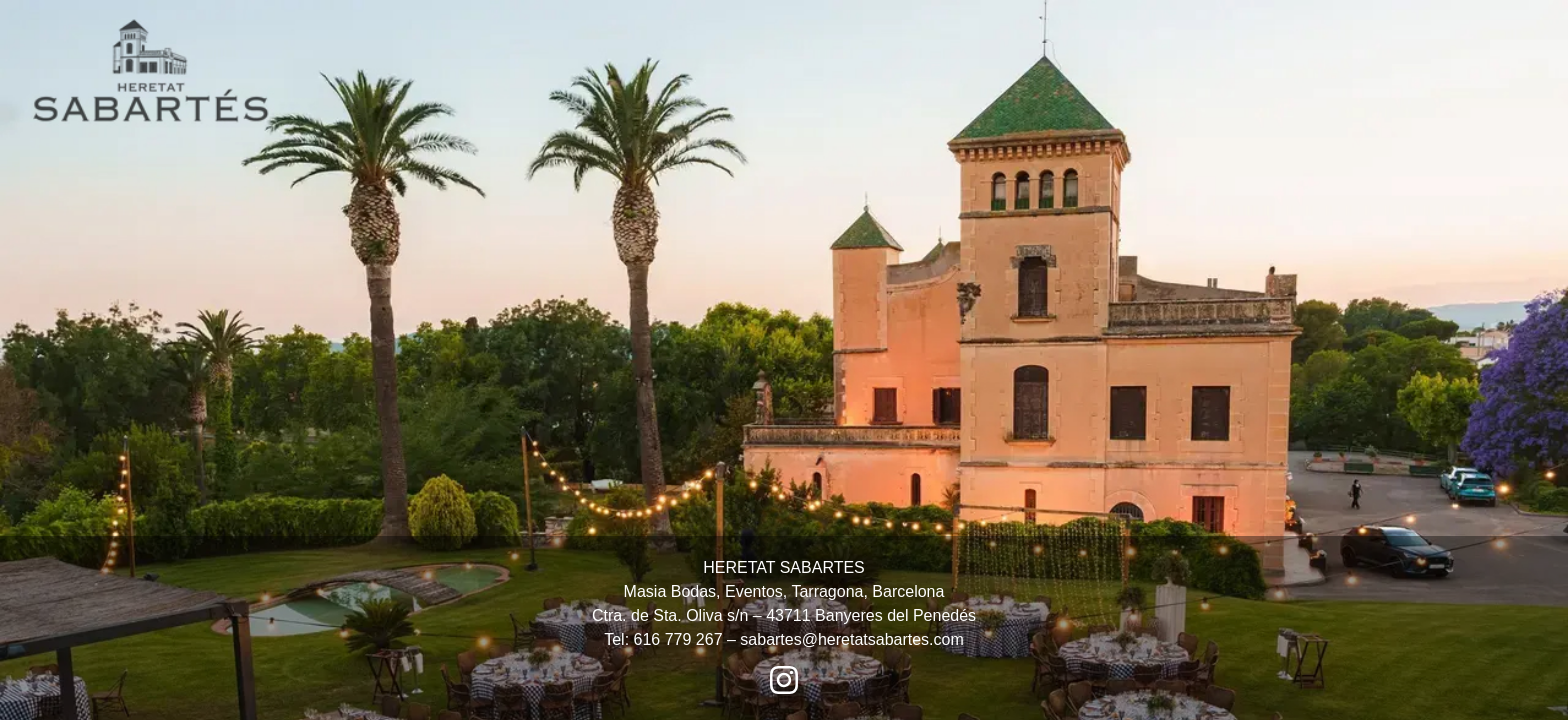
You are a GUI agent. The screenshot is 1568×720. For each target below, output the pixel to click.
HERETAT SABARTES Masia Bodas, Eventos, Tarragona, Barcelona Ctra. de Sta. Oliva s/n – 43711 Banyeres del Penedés (784, 591)
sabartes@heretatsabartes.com (851, 639)
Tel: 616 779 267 (663, 639)
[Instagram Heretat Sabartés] (784, 680)
